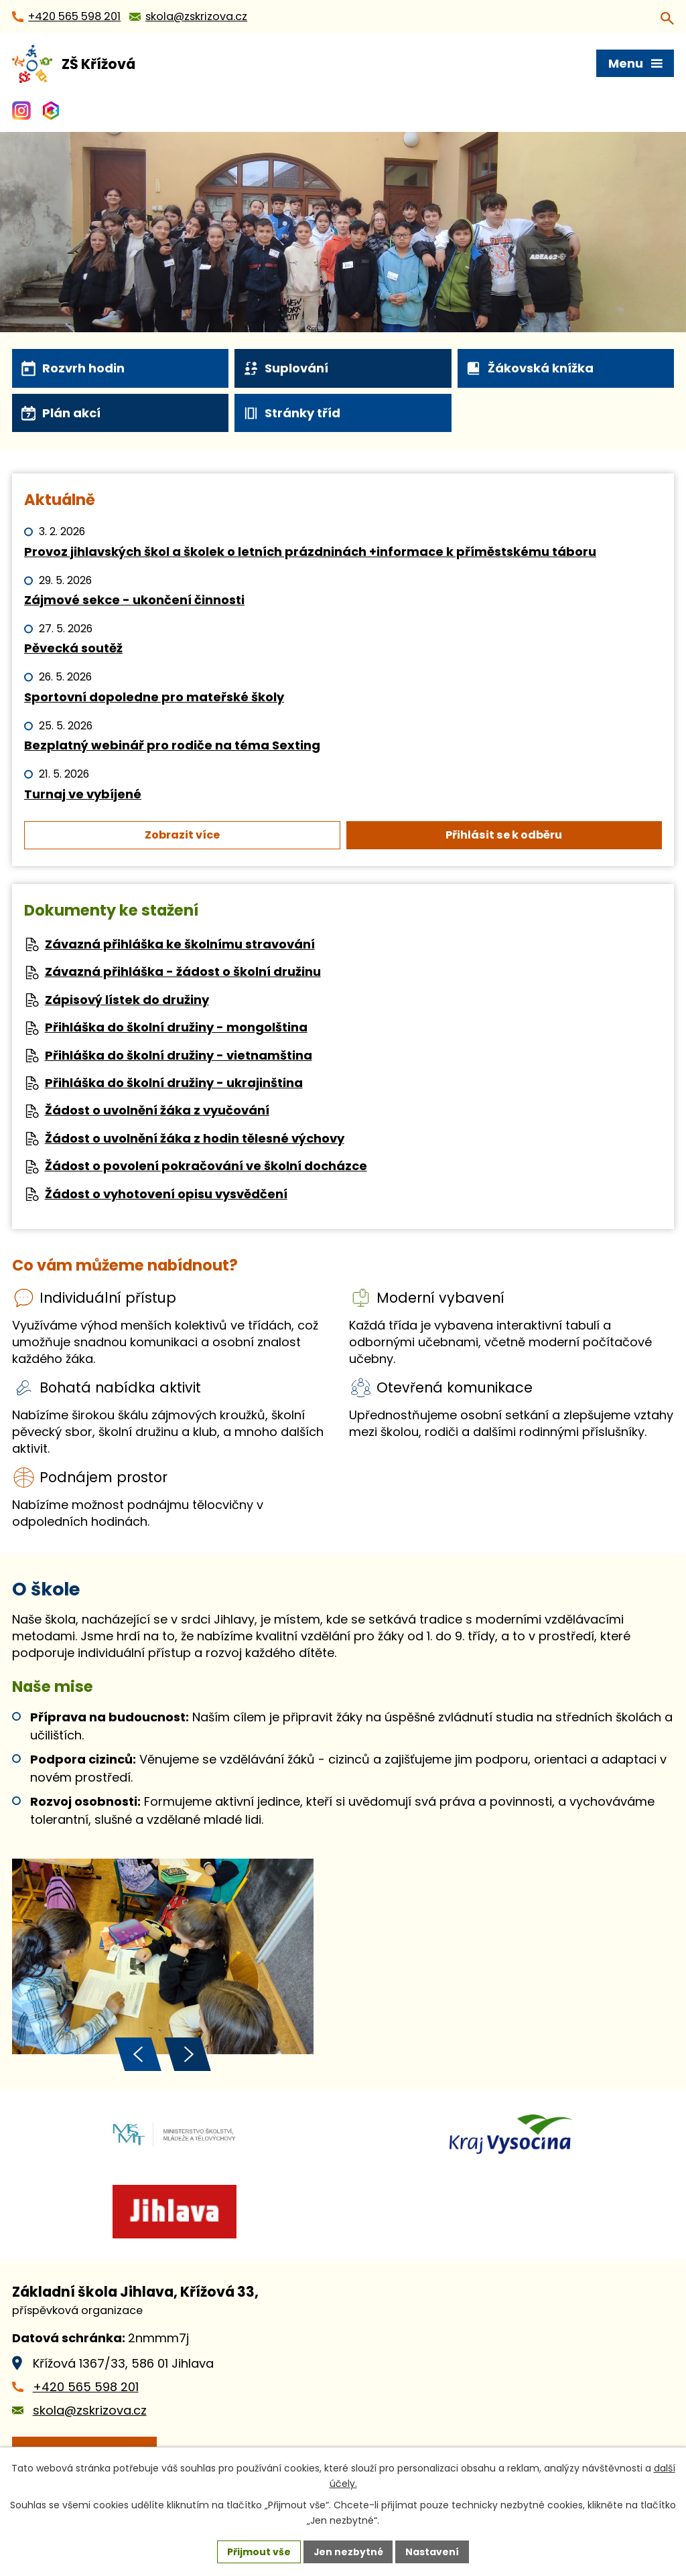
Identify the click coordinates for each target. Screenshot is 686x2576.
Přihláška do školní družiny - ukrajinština (174, 1082)
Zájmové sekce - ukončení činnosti (134, 599)
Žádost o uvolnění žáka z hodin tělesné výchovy (194, 1138)
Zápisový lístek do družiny (127, 999)
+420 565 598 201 (86, 2392)
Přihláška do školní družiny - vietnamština (178, 1055)
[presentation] (138, 2059)
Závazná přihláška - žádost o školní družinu (183, 971)
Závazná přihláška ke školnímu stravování (180, 944)
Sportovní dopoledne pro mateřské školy (154, 697)
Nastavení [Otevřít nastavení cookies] (433, 2551)
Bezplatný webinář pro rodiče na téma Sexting (172, 745)
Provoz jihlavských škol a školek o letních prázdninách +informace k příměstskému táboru (310, 551)
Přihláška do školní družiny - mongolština (176, 1027)
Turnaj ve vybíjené (82, 794)
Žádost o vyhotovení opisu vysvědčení (166, 1194)
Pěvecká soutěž (73, 648)
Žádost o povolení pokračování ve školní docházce (206, 1165)
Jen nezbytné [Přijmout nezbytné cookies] (348, 2551)
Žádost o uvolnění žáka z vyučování (157, 1110)
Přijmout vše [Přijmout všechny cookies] (258, 2551)
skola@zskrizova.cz (90, 2415)
